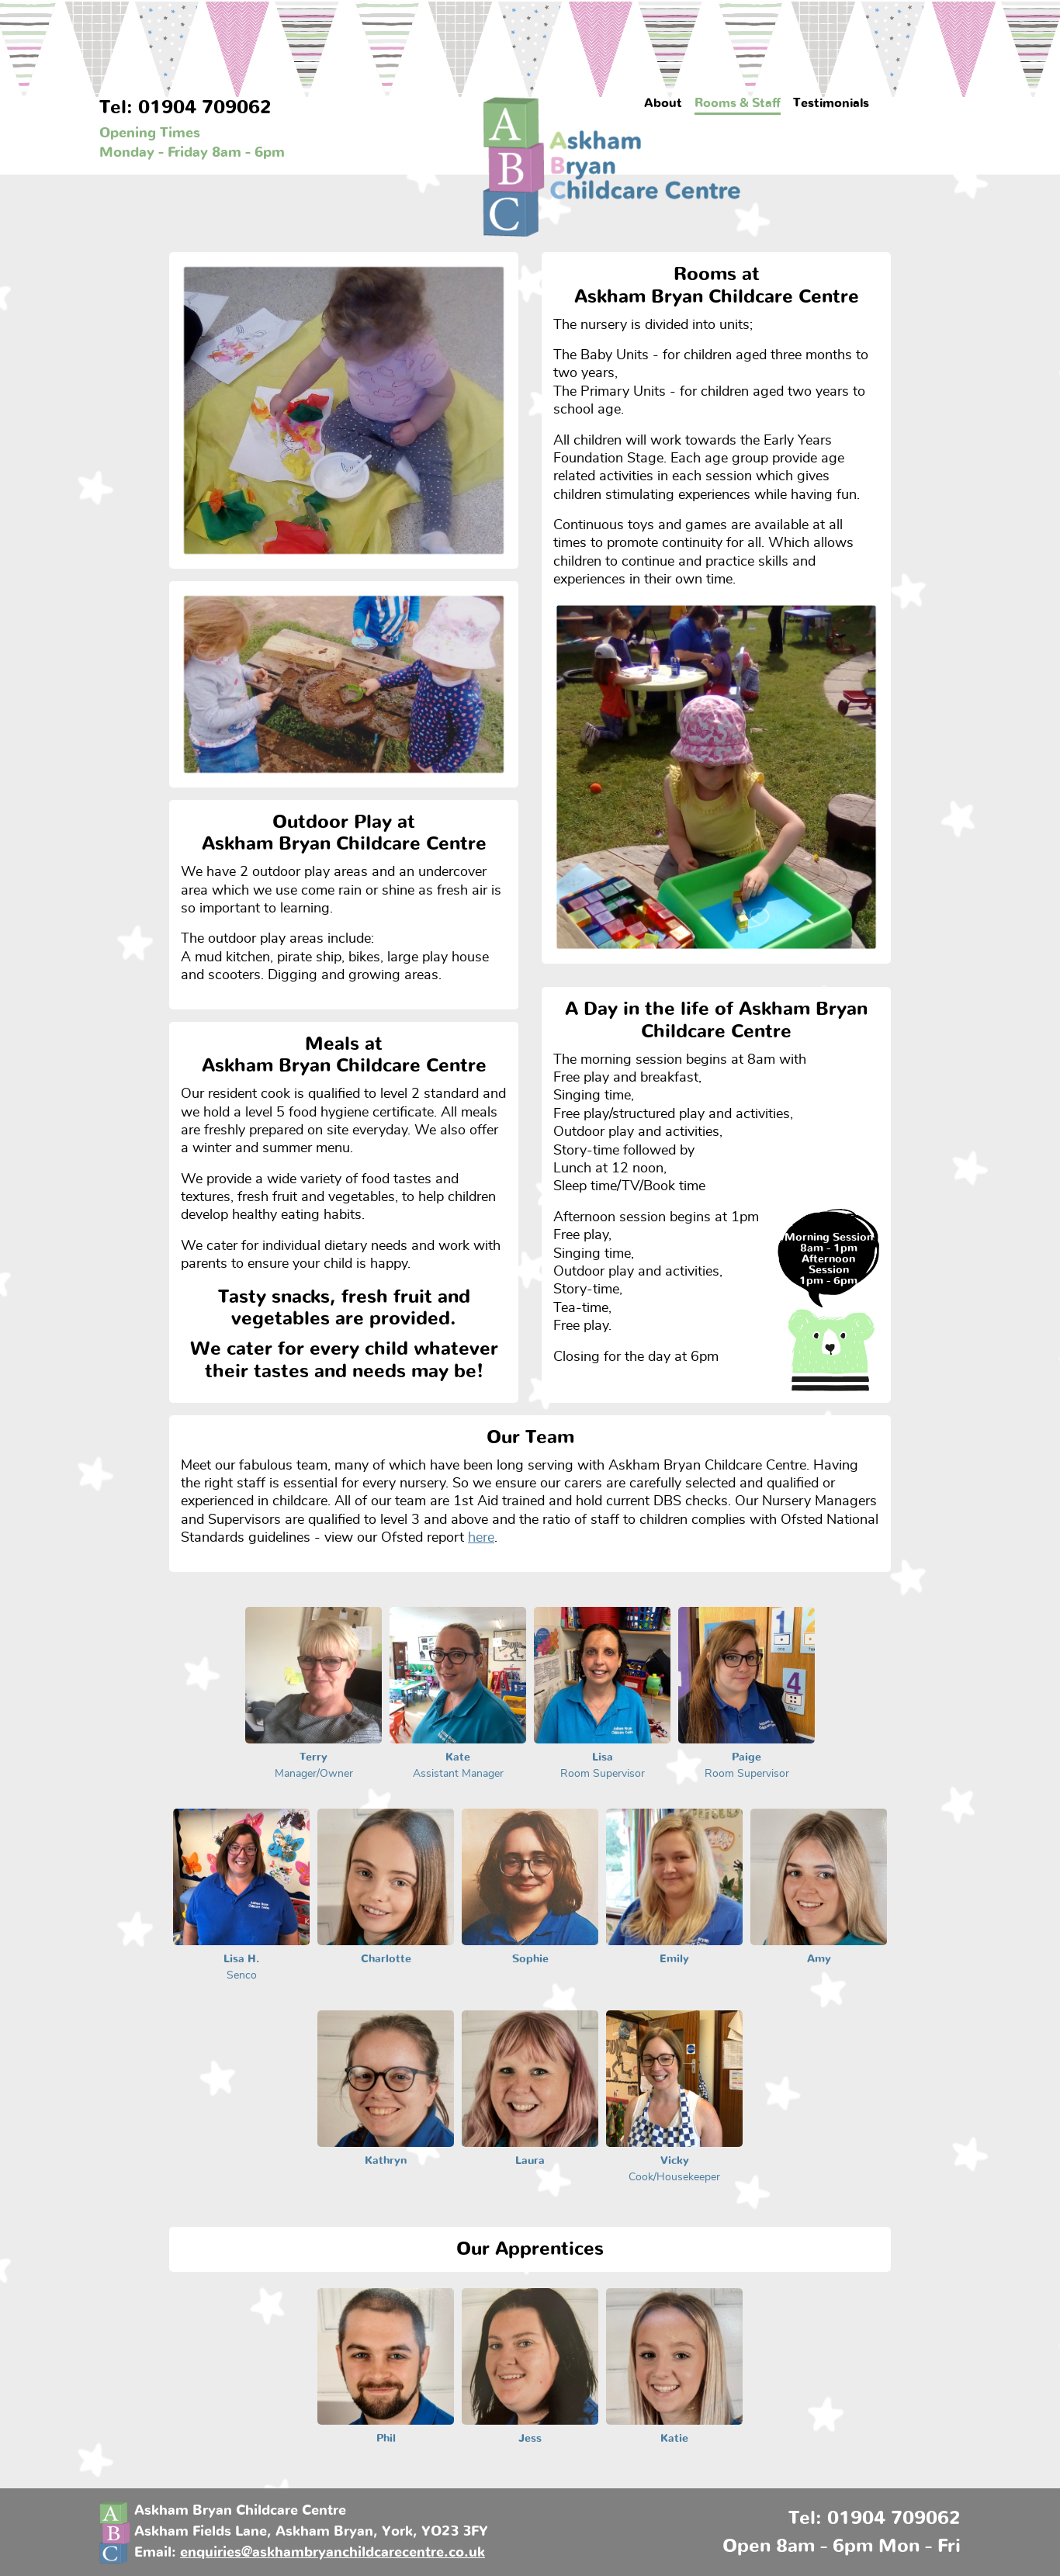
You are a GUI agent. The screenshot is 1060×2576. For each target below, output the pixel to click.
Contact (910, 103)
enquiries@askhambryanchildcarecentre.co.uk (332, 2553)
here (481, 1538)
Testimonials (831, 103)
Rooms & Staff (738, 103)
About (663, 103)
